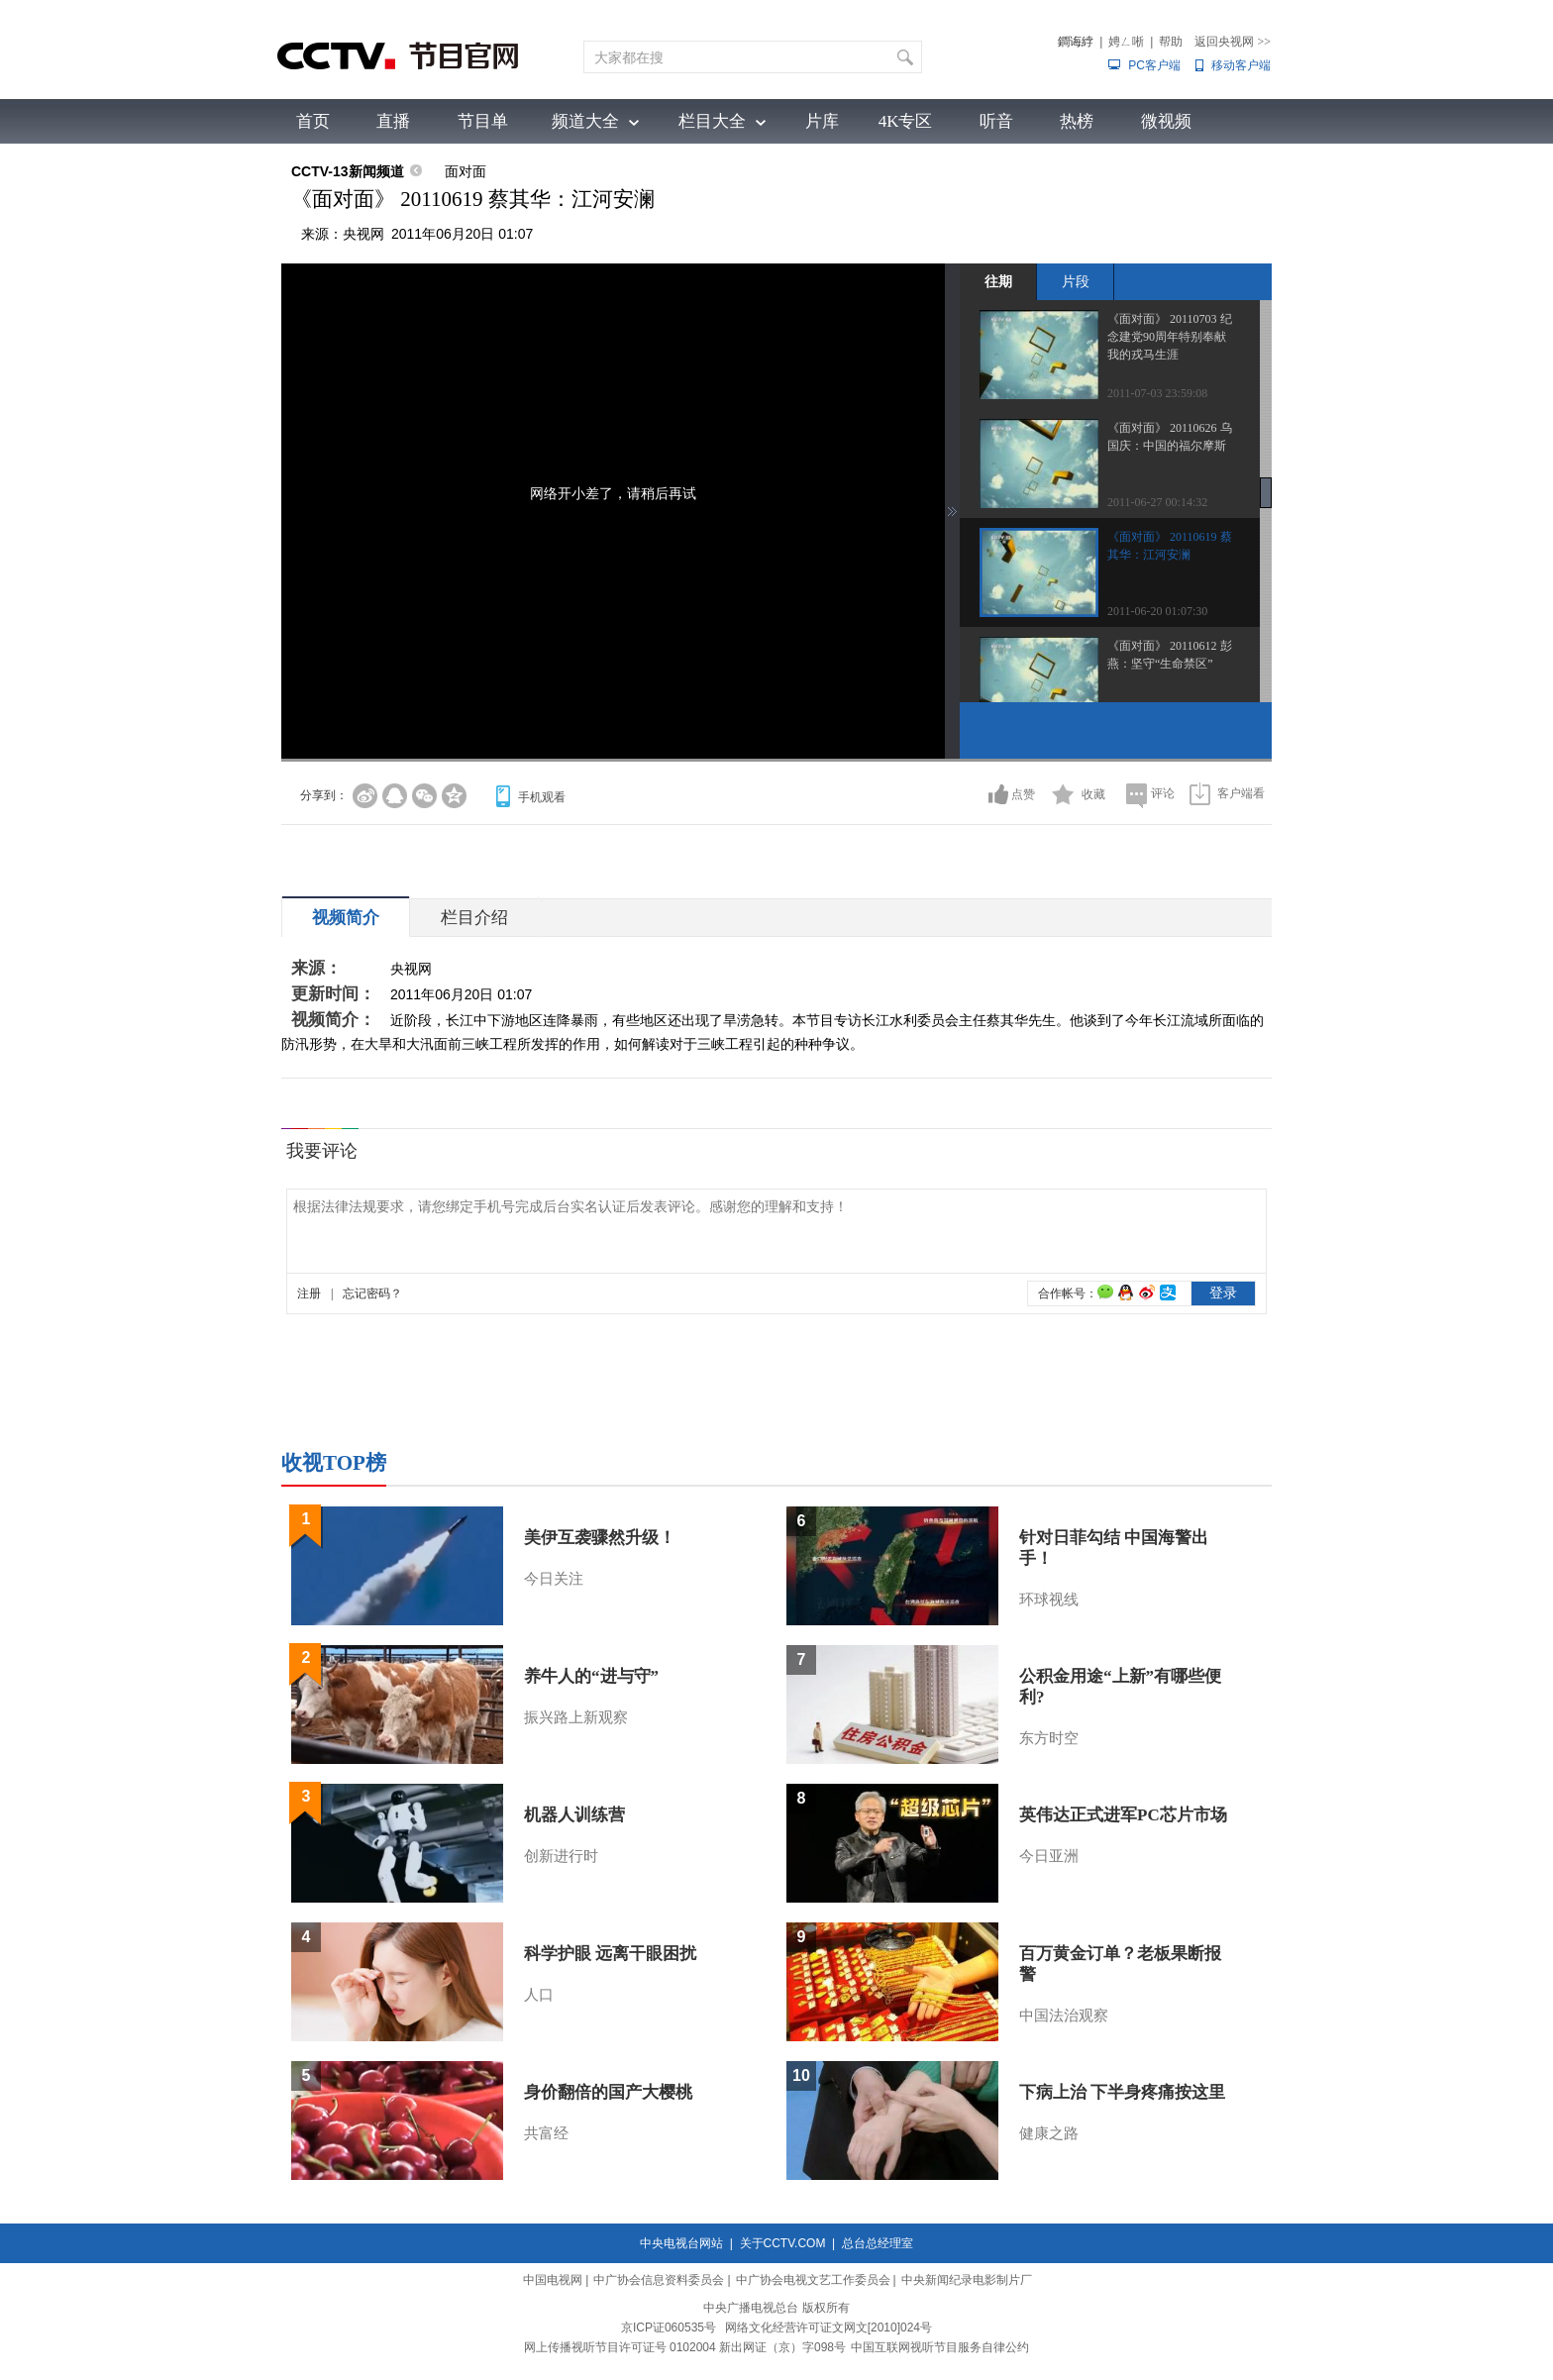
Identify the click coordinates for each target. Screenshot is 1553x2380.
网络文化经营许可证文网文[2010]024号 (828, 2327)
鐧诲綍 (1075, 42)
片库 (822, 121)
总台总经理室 (877, 2243)
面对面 (465, 171)
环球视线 (1049, 1599)
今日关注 (553, 1579)
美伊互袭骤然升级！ (599, 1537)
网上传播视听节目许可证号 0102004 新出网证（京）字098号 (685, 2347)
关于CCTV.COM (783, 2243)
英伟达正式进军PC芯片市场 (1123, 1815)
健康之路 (1049, 2133)
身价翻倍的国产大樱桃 (608, 2092)
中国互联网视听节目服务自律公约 (940, 2347)
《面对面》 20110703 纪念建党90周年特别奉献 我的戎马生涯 (1169, 337)
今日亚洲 (1049, 1856)
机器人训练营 (574, 1815)
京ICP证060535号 (668, 2327)
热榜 (1076, 121)
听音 (996, 121)
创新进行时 (561, 1856)
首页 (313, 121)
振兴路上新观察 (576, 1717)
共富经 (546, 2133)
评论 (1163, 793)
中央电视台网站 (681, 2243)
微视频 (1166, 121)
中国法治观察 (1063, 2015)
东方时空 (1049, 1738)
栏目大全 (712, 121)
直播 (393, 121)
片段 (1075, 281)
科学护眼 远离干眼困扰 (610, 1953)
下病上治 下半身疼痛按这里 (1122, 2092)
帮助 (1171, 42)
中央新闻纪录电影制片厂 (966, 2280)
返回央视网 (1232, 42)
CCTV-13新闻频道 (347, 171)
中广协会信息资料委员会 (658, 2280)
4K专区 (906, 121)
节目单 (483, 121)
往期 (998, 281)
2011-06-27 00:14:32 (1157, 502)
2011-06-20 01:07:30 (1157, 611)
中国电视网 (552, 2280)
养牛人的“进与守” (591, 1676)
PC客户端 (1154, 65)
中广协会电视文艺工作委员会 (813, 2280)
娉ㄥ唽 (1126, 42)
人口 (539, 1995)
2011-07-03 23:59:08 (1157, 393)
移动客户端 (1241, 65)
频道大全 (585, 121)
